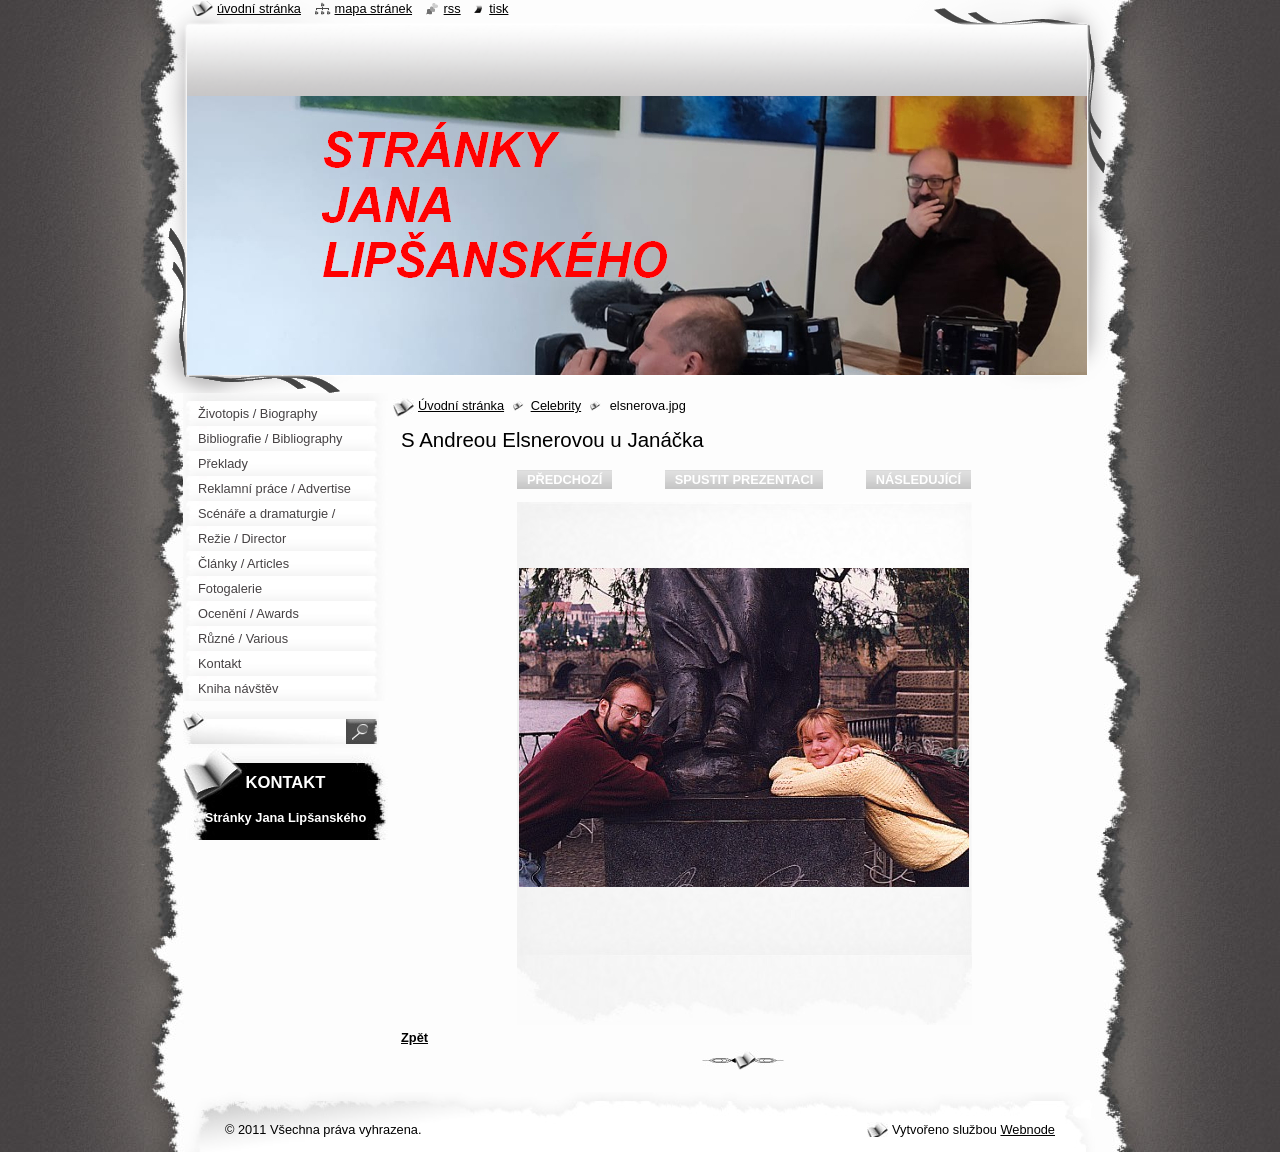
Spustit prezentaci (744, 479)
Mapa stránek (374, 8)
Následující (918, 479)
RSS (452, 8)
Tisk (498, 8)
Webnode (1027, 1129)
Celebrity (556, 405)
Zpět (414, 1037)
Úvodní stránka (461, 405)
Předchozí (564, 479)
